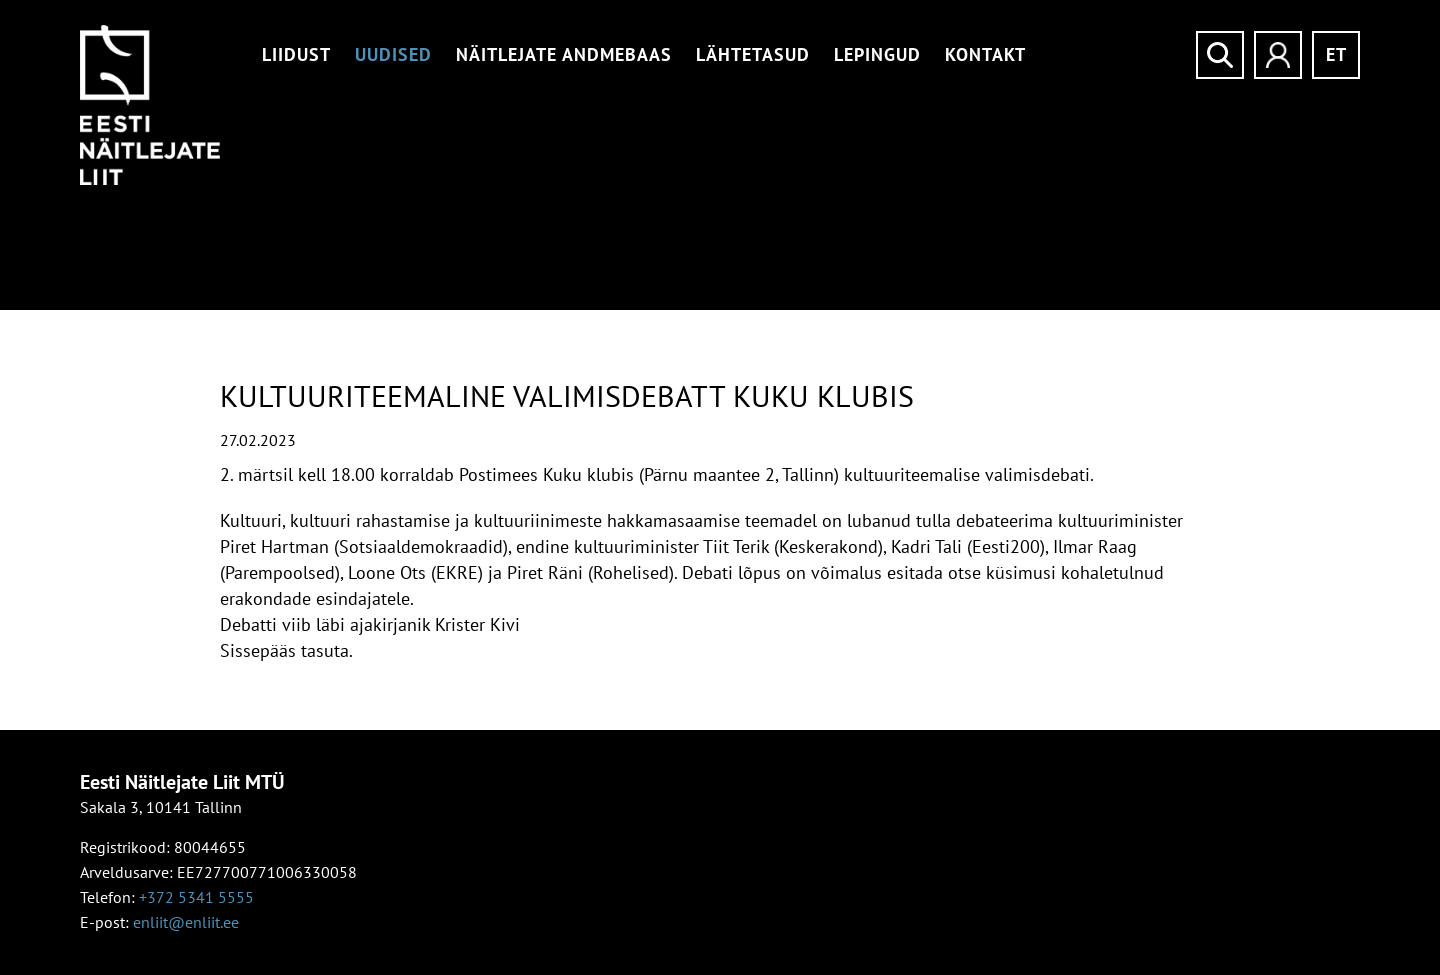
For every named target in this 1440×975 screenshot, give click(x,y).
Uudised (393, 55)
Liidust (296, 55)
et (1336, 54)
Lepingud (877, 55)
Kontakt (985, 55)
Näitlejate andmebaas (564, 55)
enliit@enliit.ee (186, 922)
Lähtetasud (753, 55)
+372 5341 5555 (196, 897)
